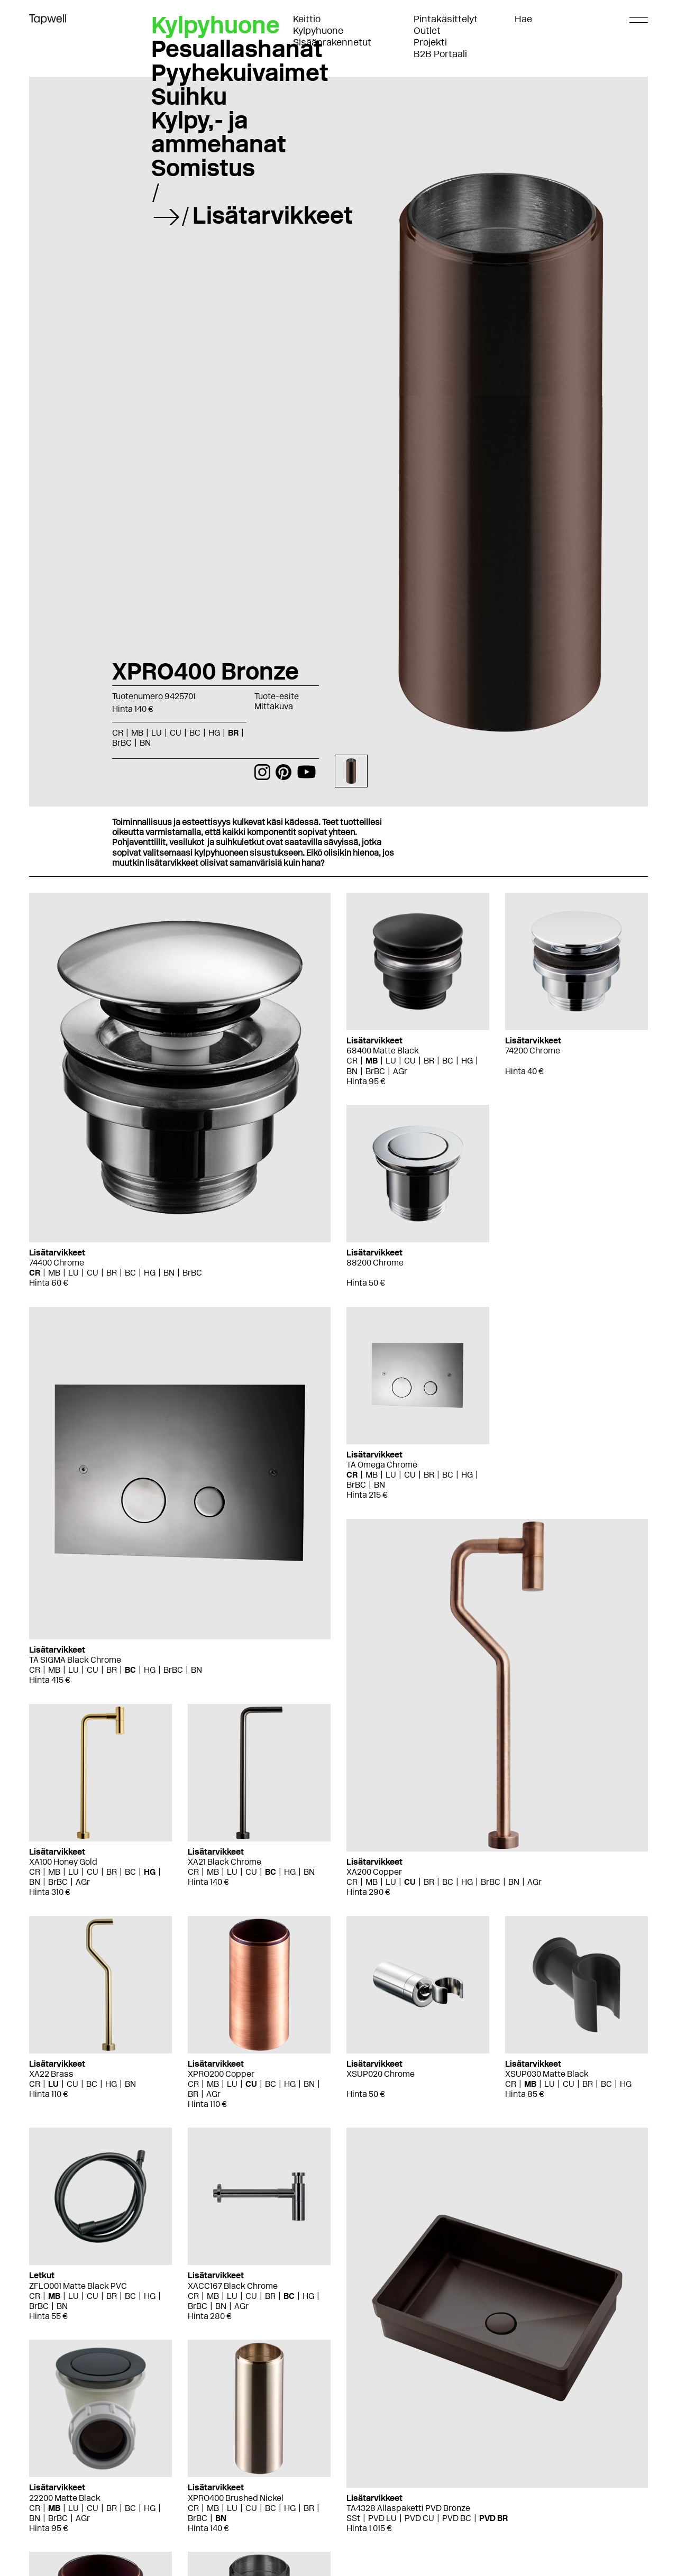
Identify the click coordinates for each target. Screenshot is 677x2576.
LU (156, 733)
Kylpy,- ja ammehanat (218, 132)
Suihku (189, 96)
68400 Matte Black (382, 1051)
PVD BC (456, 2518)
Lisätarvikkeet (273, 215)
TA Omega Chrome (381, 1465)
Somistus (203, 167)
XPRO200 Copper (221, 2074)
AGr (400, 1071)
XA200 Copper (374, 1872)
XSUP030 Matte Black (547, 2074)
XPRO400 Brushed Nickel (235, 2498)
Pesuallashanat (237, 48)
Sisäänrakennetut (332, 42)
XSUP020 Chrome (380, 2074)
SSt (353, 2518)
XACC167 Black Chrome (233, 2286)
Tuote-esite (276, 696)
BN (145, 743)
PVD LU (382, 2518)
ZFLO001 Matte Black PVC (78, 2286)
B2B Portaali (440, 54)
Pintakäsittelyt (446, 19)
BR (233, 733)
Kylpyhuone (318, 30)
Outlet (427, 30)
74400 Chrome (56, 1263)
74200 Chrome (532, 1051)
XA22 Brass (51, 2074)
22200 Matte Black (64, 2498)
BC (194, 733)
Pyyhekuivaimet (239, 72)
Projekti (430, 42)
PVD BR (493, 2518)
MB (137, 733)
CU (175, 733)
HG (214, 733)
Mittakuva (273, 706)
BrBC (122, 743)
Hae (523, 19)
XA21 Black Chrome (224, 1862)
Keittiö (307, 19)
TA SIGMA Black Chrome (75, 1660)
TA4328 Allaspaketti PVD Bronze (408, 2508)
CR (117, 733)
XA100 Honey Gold (63, 1862)
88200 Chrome (375, 1263)
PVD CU (419, 2518)
